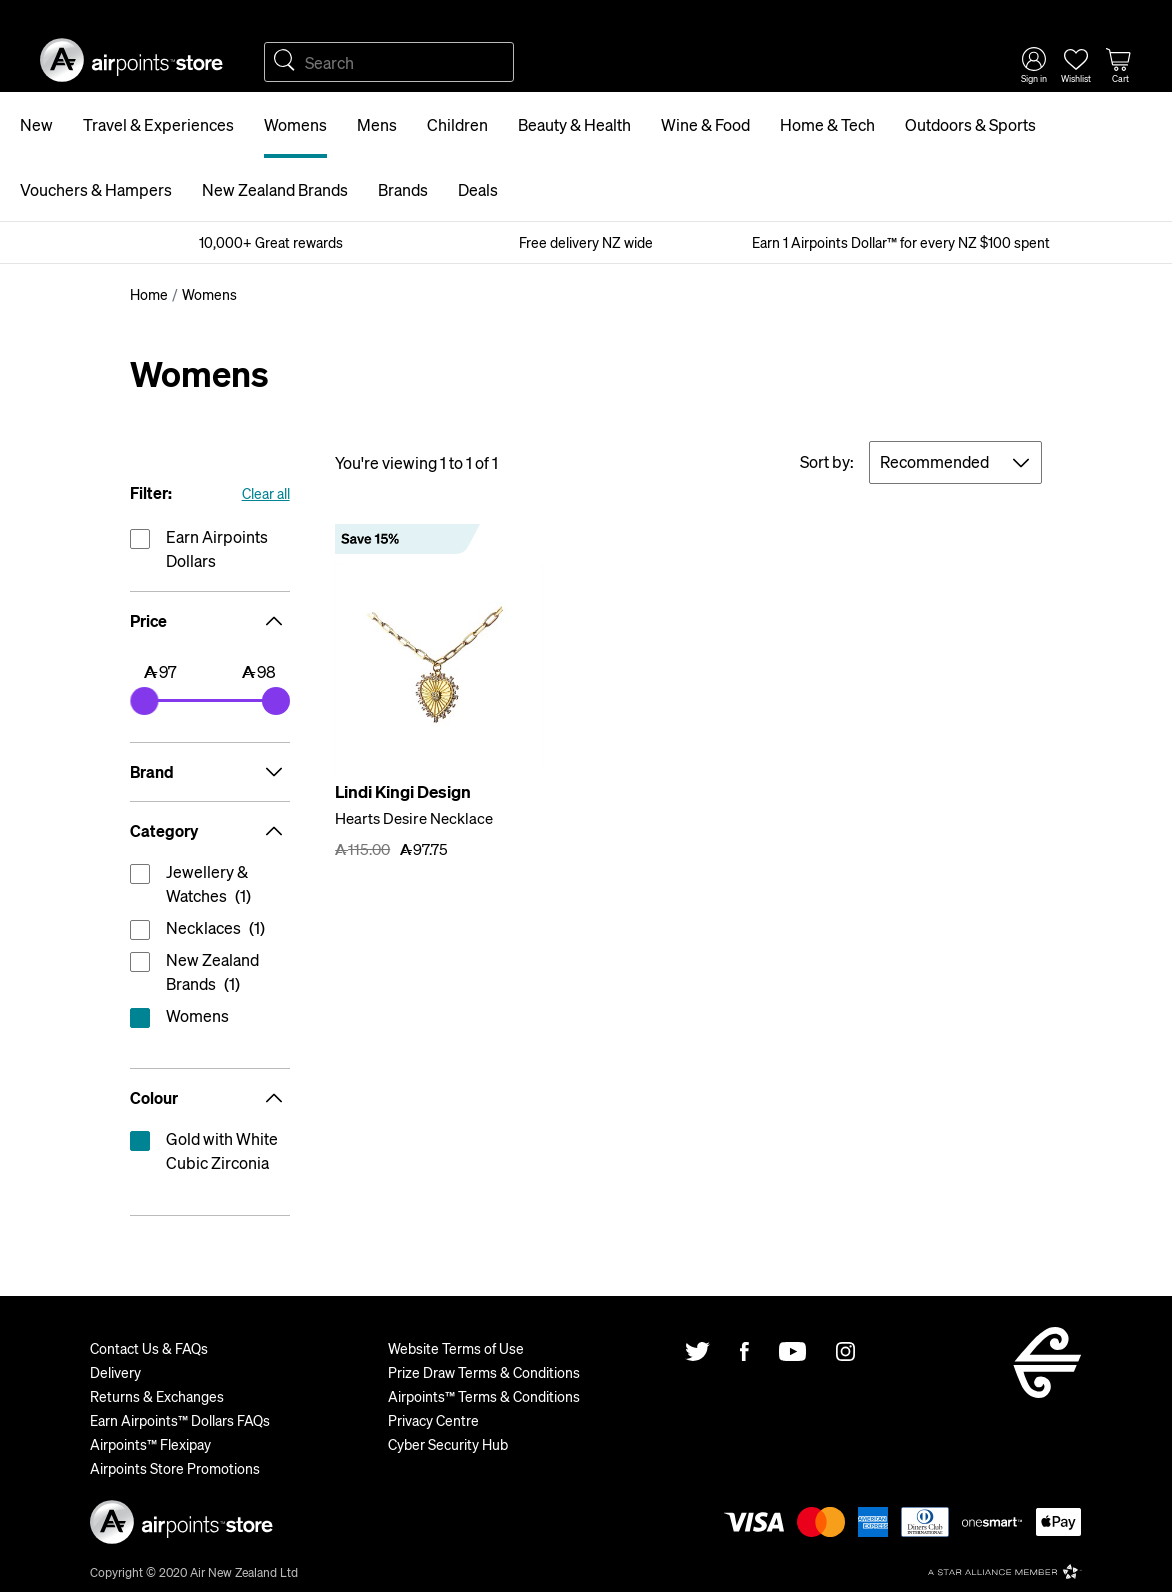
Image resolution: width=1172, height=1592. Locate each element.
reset (210, 1020)
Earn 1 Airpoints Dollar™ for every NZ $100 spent (901, 242)
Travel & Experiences (158, 124)
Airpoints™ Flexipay (150, 1444)
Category (210, 831)
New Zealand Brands (275, 189)
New (36, 124)
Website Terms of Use (456, 1348)
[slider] (144, 701)
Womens (295, 124)
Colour (210, 1098)
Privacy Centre (433, 1420)
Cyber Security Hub (448, 1444)
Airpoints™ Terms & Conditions (484, 1396)
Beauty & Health (574, 124)
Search (284, 62)
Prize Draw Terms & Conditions (484, 1372)
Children (457, 124)
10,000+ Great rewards (271, 242)
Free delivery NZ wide (586, 242)
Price (210, 621)
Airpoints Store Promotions (175, 1468)
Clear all (266, 493)
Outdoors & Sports (970, 124)
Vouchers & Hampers (96, 189)
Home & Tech (827, 124)
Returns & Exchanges (157, 1396)
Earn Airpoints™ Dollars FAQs (180, 1420)
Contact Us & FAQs (149, 1348)
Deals (478, 189)
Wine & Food (705, 124)
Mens (377, 124)
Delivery (115, 1372)
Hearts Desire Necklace (414, 818)
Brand (210, 772)
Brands (403, 189)
